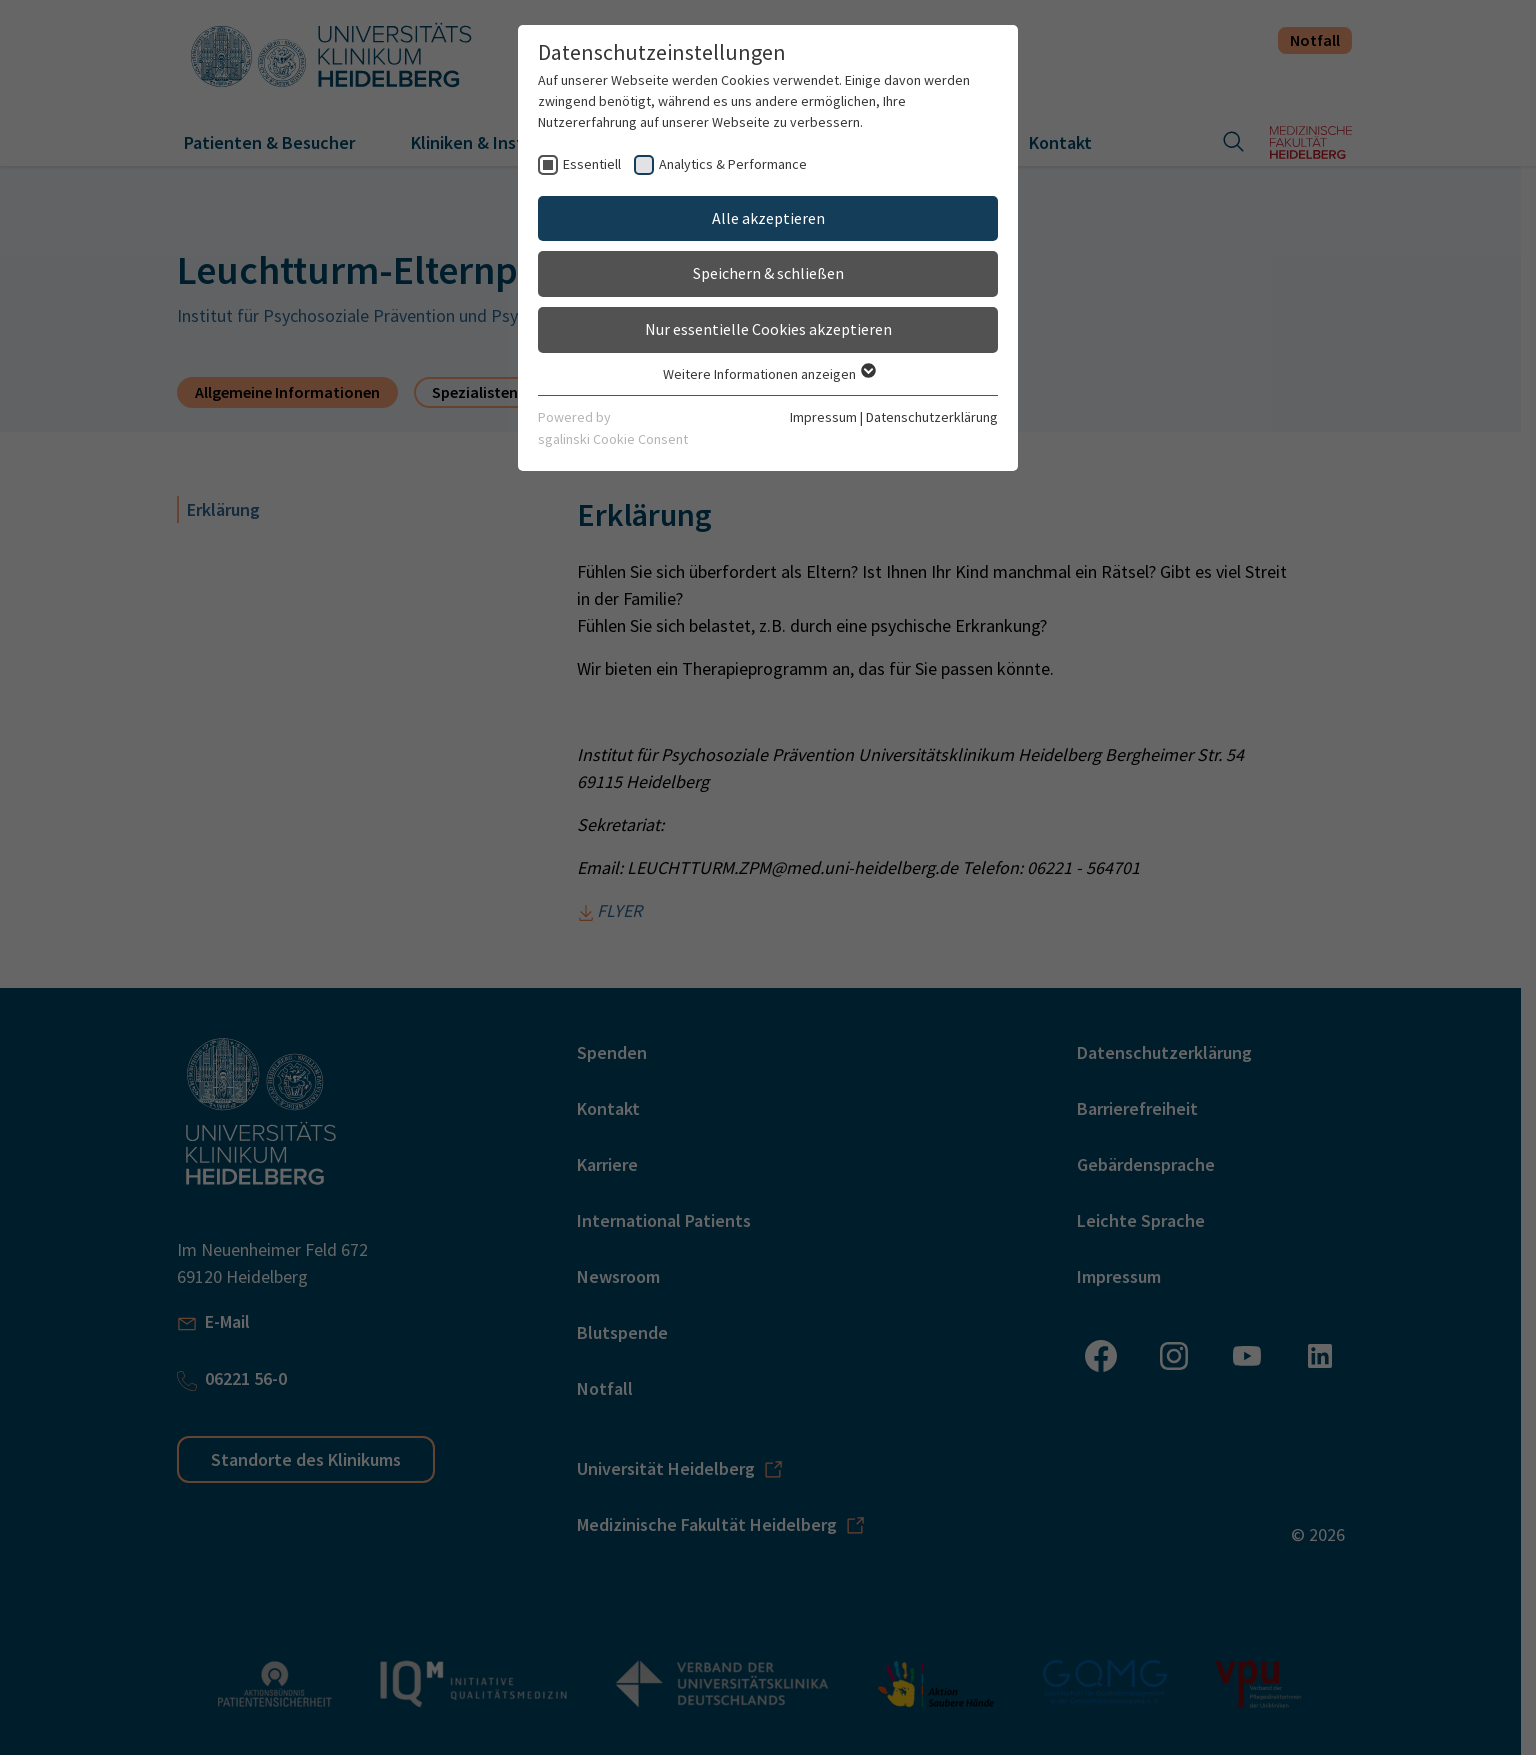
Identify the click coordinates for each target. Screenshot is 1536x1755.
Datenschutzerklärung (932, 417)
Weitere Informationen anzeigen (768, 374)
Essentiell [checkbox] (592, 164)
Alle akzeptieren (768, 218)
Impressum (823, 417)
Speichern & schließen (768, 273)
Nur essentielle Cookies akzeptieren (768, 329)
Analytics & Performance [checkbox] (733, 164)
